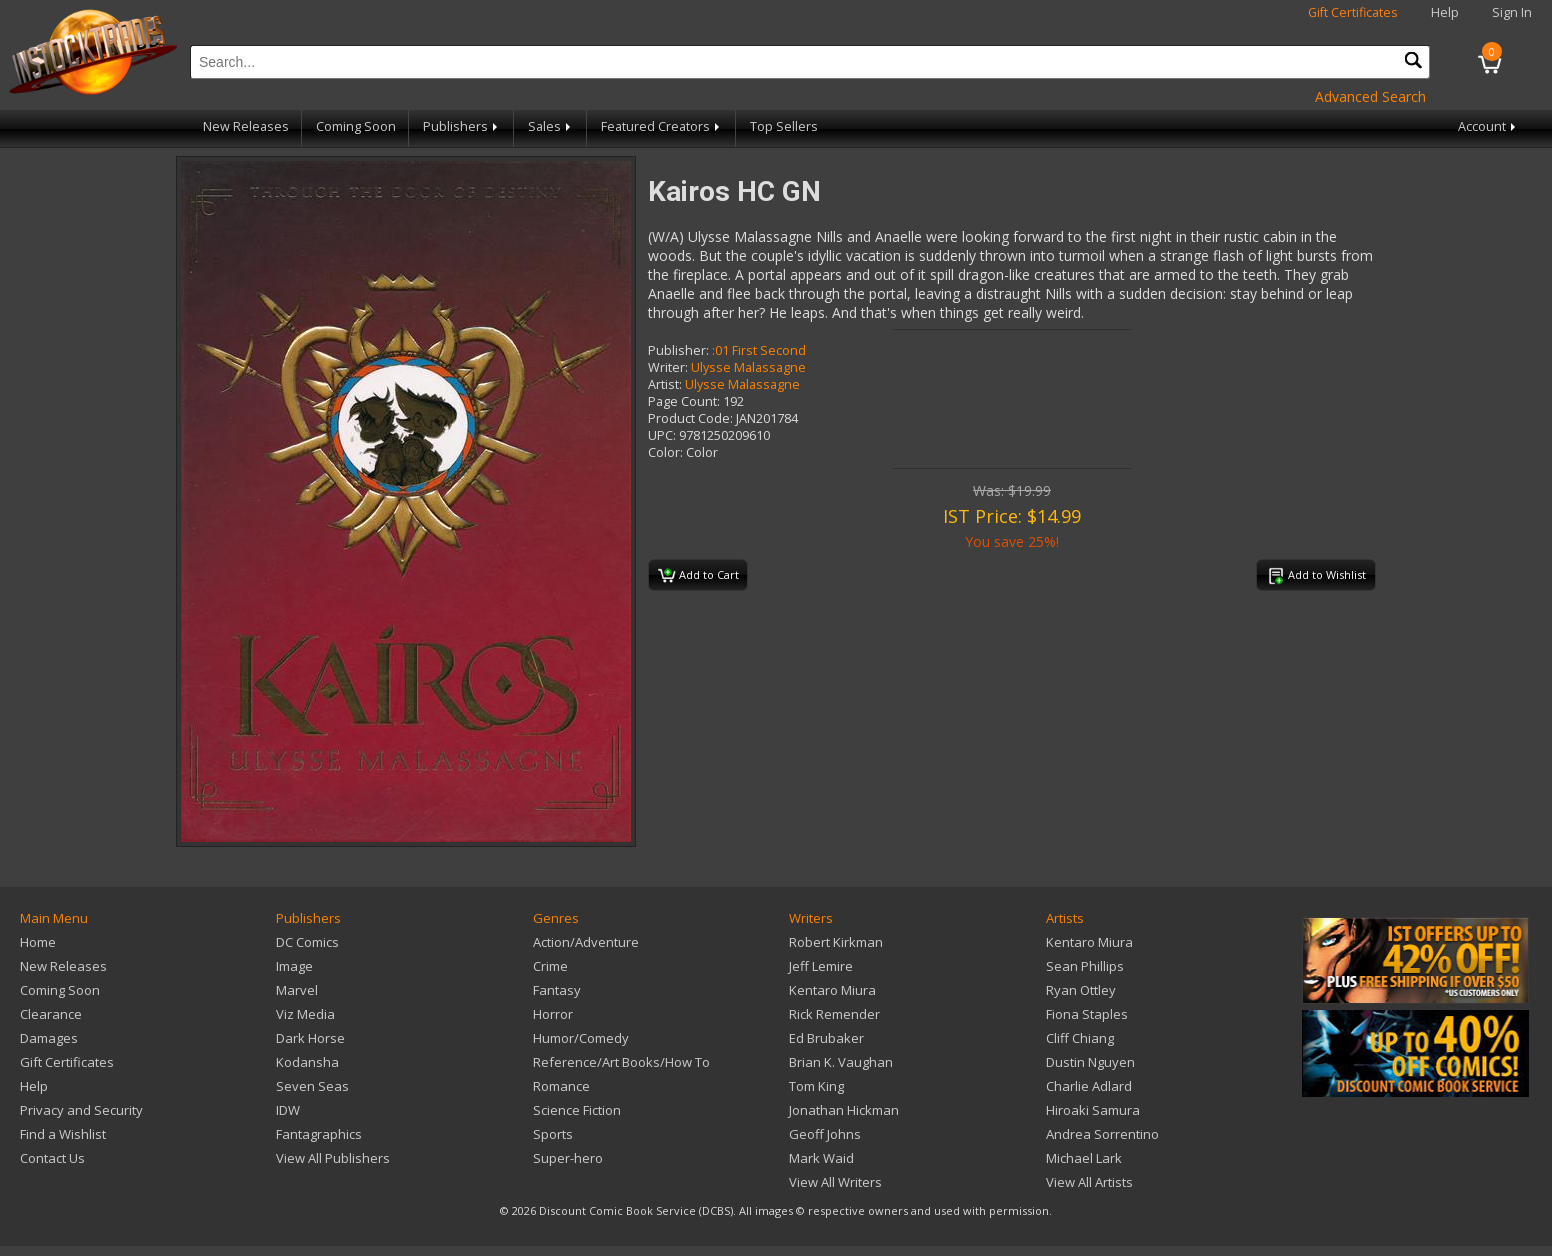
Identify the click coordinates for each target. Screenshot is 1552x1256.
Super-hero (568, 1158)
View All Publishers (333, 1158)
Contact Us (52, 1158)
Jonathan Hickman (844, 1110)
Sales (551, 126)
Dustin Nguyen (1090, 1062)
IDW (288, 1110)
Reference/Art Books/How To (621, 1062)
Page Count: (684, 401)
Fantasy (557, 990)
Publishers (462, 126)
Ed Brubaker (826, 1038)
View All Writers (835, 1182)
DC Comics (307, 942)
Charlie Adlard (1089, 1086)
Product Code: (690, 418)
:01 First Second (759, 350)
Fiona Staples (1087, 1014)
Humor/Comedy (581, 1038)
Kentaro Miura (832, 990)
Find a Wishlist (63, 1134)
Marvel (297, 990)
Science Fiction (577, 1110)
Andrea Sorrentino (1102, 1134)
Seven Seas (312, 1086)
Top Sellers (784, 126)
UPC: (662, 435)
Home (38, 942)
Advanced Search (1370, 96)
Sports (553, 1134)
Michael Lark (1084, 1158)
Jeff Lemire (821, 966)
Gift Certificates (1353, 12)
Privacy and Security (81, 1110)
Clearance (51, 1014)
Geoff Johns (825, 1134)
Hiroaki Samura (1093, 1110)
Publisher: (678, 350)
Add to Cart (698, 576)
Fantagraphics (319, 1134)
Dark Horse (310, 1038)
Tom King (816, 1086)
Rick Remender (834, 1014)
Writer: (668, 367)
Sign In (1512, 12)
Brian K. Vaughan (841, 1062)
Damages (49, 1038)
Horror (553, 1014)
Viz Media (305, 1014)
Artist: (665, 384)
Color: (665, 452)
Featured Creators (662, 126)
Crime (550, 966)
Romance (561, 1086)
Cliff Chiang (1080, 1038)
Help (1445, 12)
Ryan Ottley (1081, 990)
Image (294, 966)
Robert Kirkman (836, 942)
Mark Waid (821, 1158)
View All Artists (1089, 1182)
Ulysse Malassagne (748, 367)
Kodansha (307, 1062)
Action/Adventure (586, 942)
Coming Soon (356, 126)
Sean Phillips (1085, 966)
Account (1488, 126)
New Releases (246, 126)
